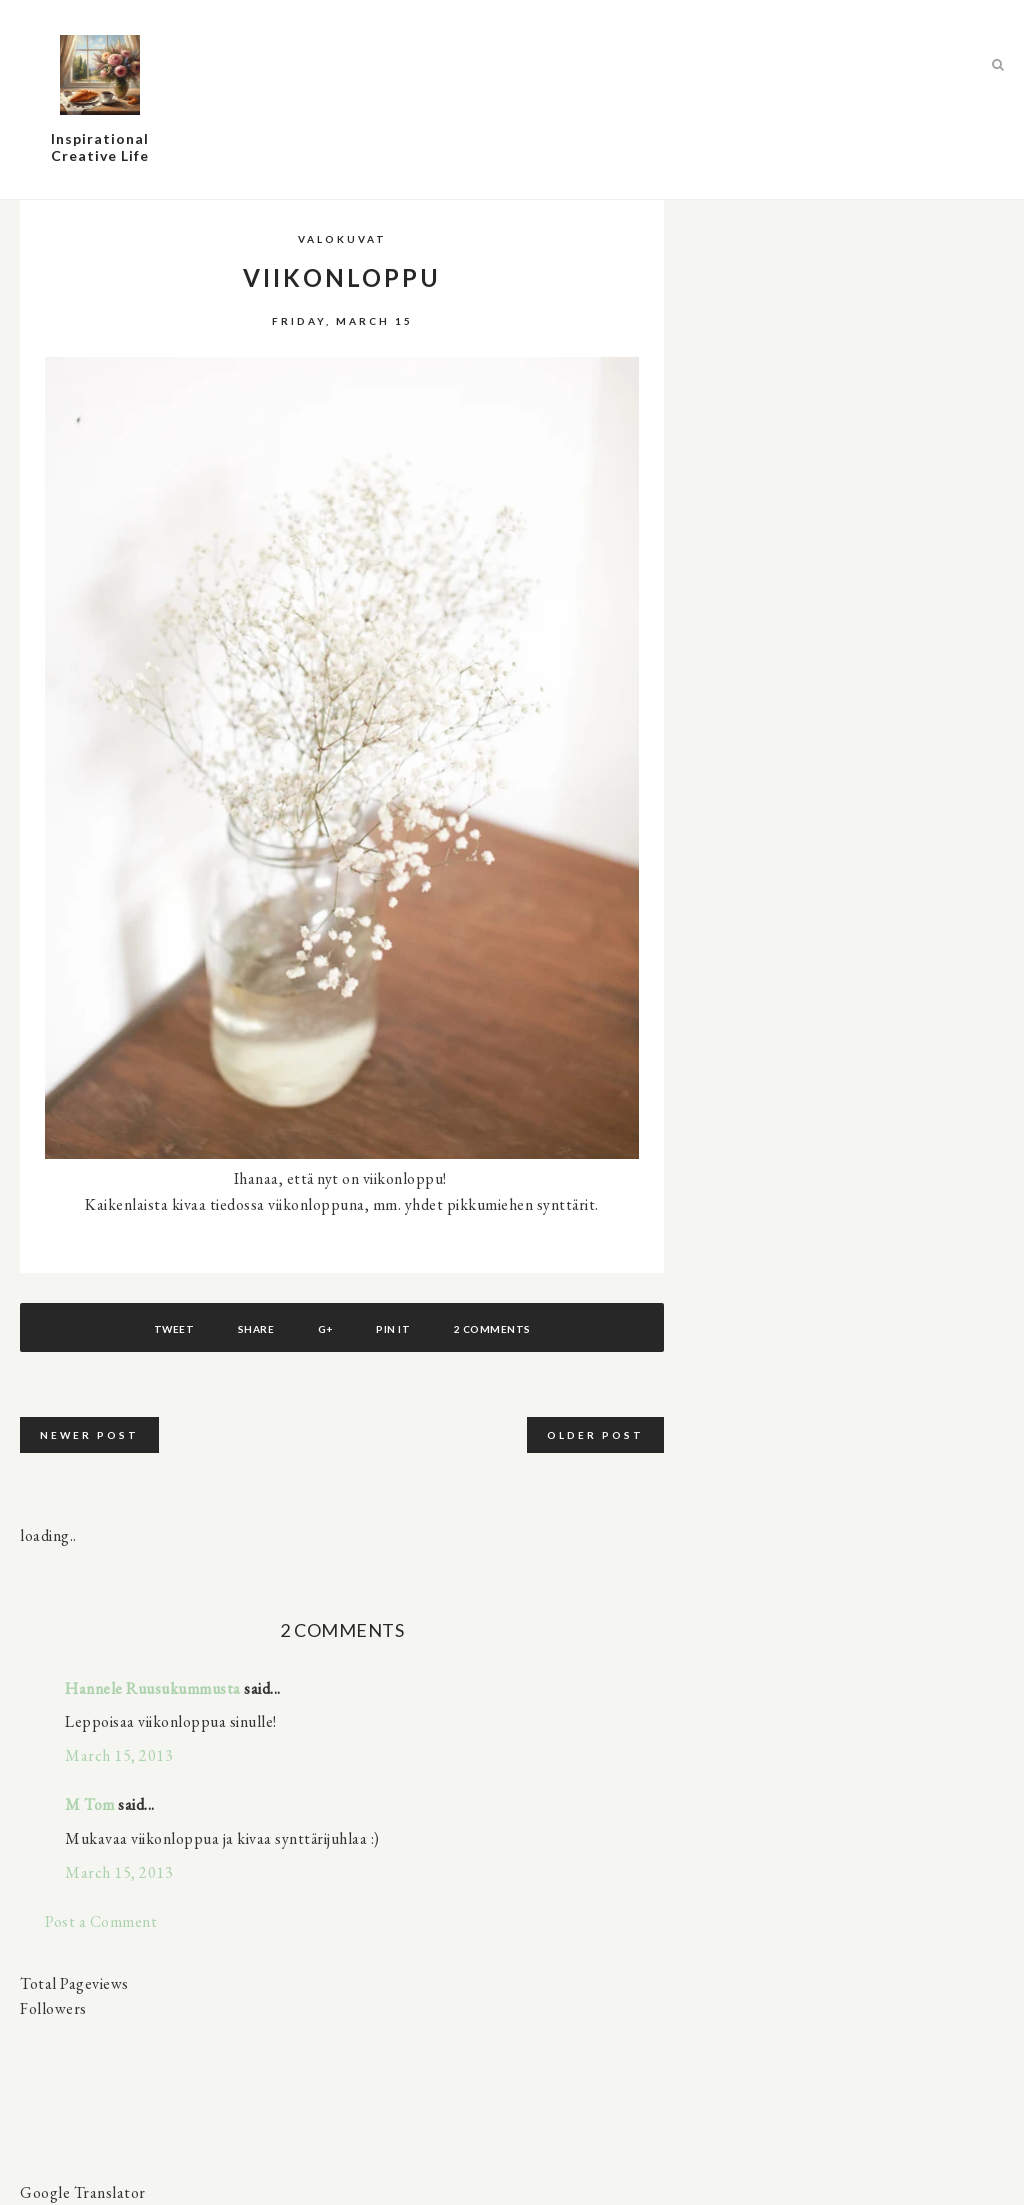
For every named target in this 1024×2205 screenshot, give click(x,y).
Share (256, 1329)
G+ (325, 1329)
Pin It (393, 1329)
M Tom (90, 1804)
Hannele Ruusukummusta (153, 1688)
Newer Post (89, 1435)
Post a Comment (101, 1921)
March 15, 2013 (119, 1755)
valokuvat (342, 239)
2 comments (492, 1329)
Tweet (174, 1329)
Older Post (595, 1435)
